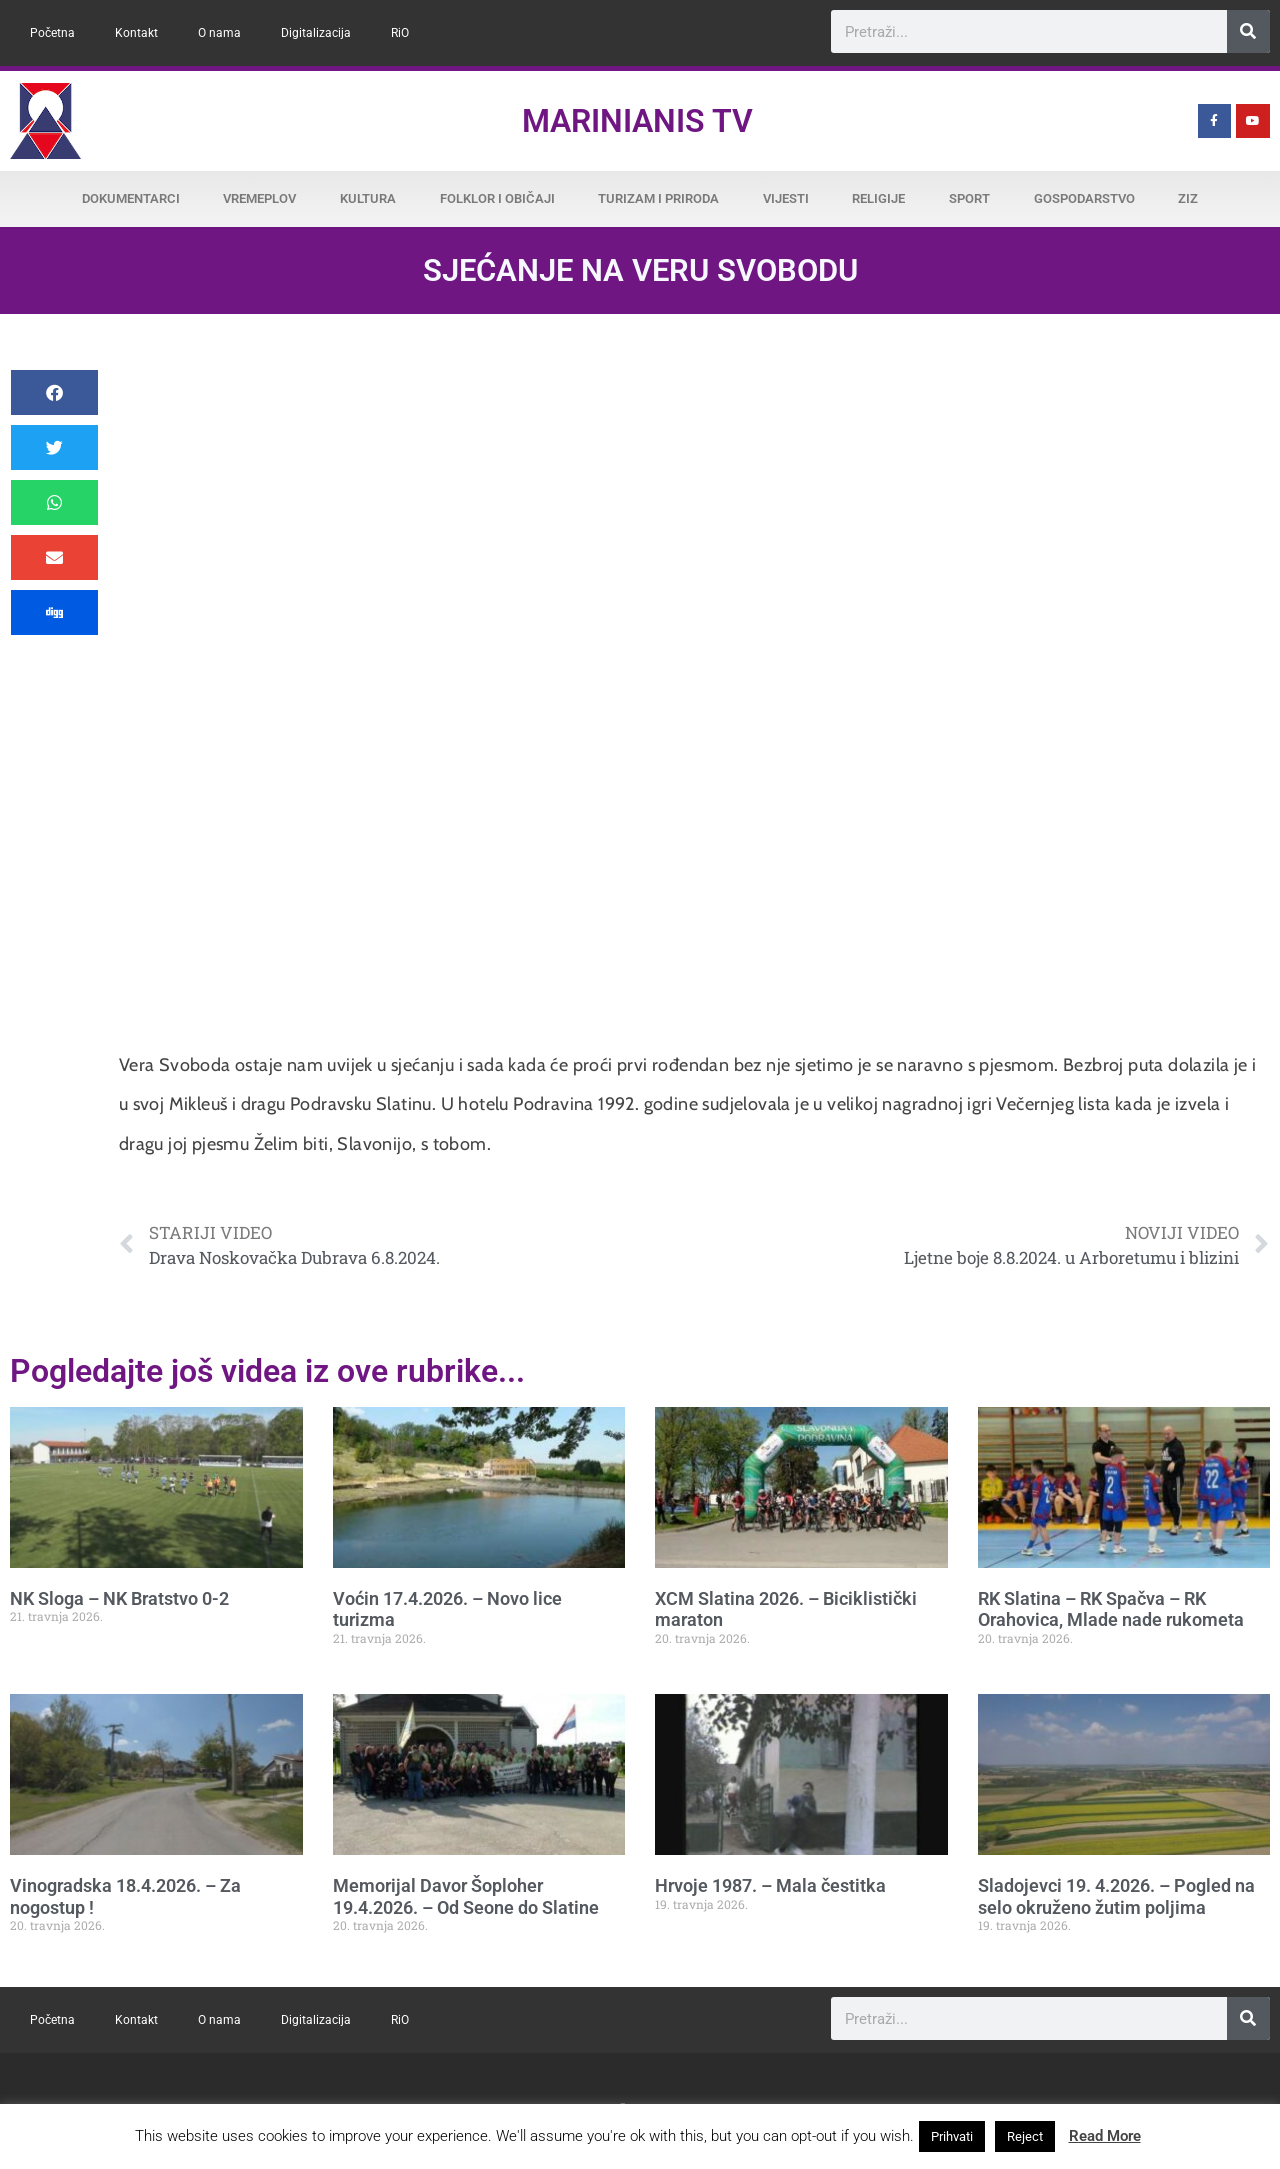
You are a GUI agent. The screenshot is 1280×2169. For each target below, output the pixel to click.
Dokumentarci (131, 198)
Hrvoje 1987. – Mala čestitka (770, 1885)
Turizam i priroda (658, 198)
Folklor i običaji (497, 198)
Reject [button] (1025, 2136)
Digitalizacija (316, 33)
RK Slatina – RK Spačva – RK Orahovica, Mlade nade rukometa (1111, 1609)
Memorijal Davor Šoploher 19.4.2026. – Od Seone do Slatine (466, 1896)
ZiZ (1188, 198)
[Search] (1248, 31)
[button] (54, 392)
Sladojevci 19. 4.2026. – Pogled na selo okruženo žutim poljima (1116, 1896)
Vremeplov (259, 198)
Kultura (368, 198)
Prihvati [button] (952, 2136)
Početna (52, 33)
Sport (969, 198)
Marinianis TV (637, 121)
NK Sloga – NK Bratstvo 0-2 (119, 1598)
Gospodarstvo (1084, 198)
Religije (878, 198)
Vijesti (786, 198)
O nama (219, 33)
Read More (1105, 2136)
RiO (400, 33)
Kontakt (136, 33)
